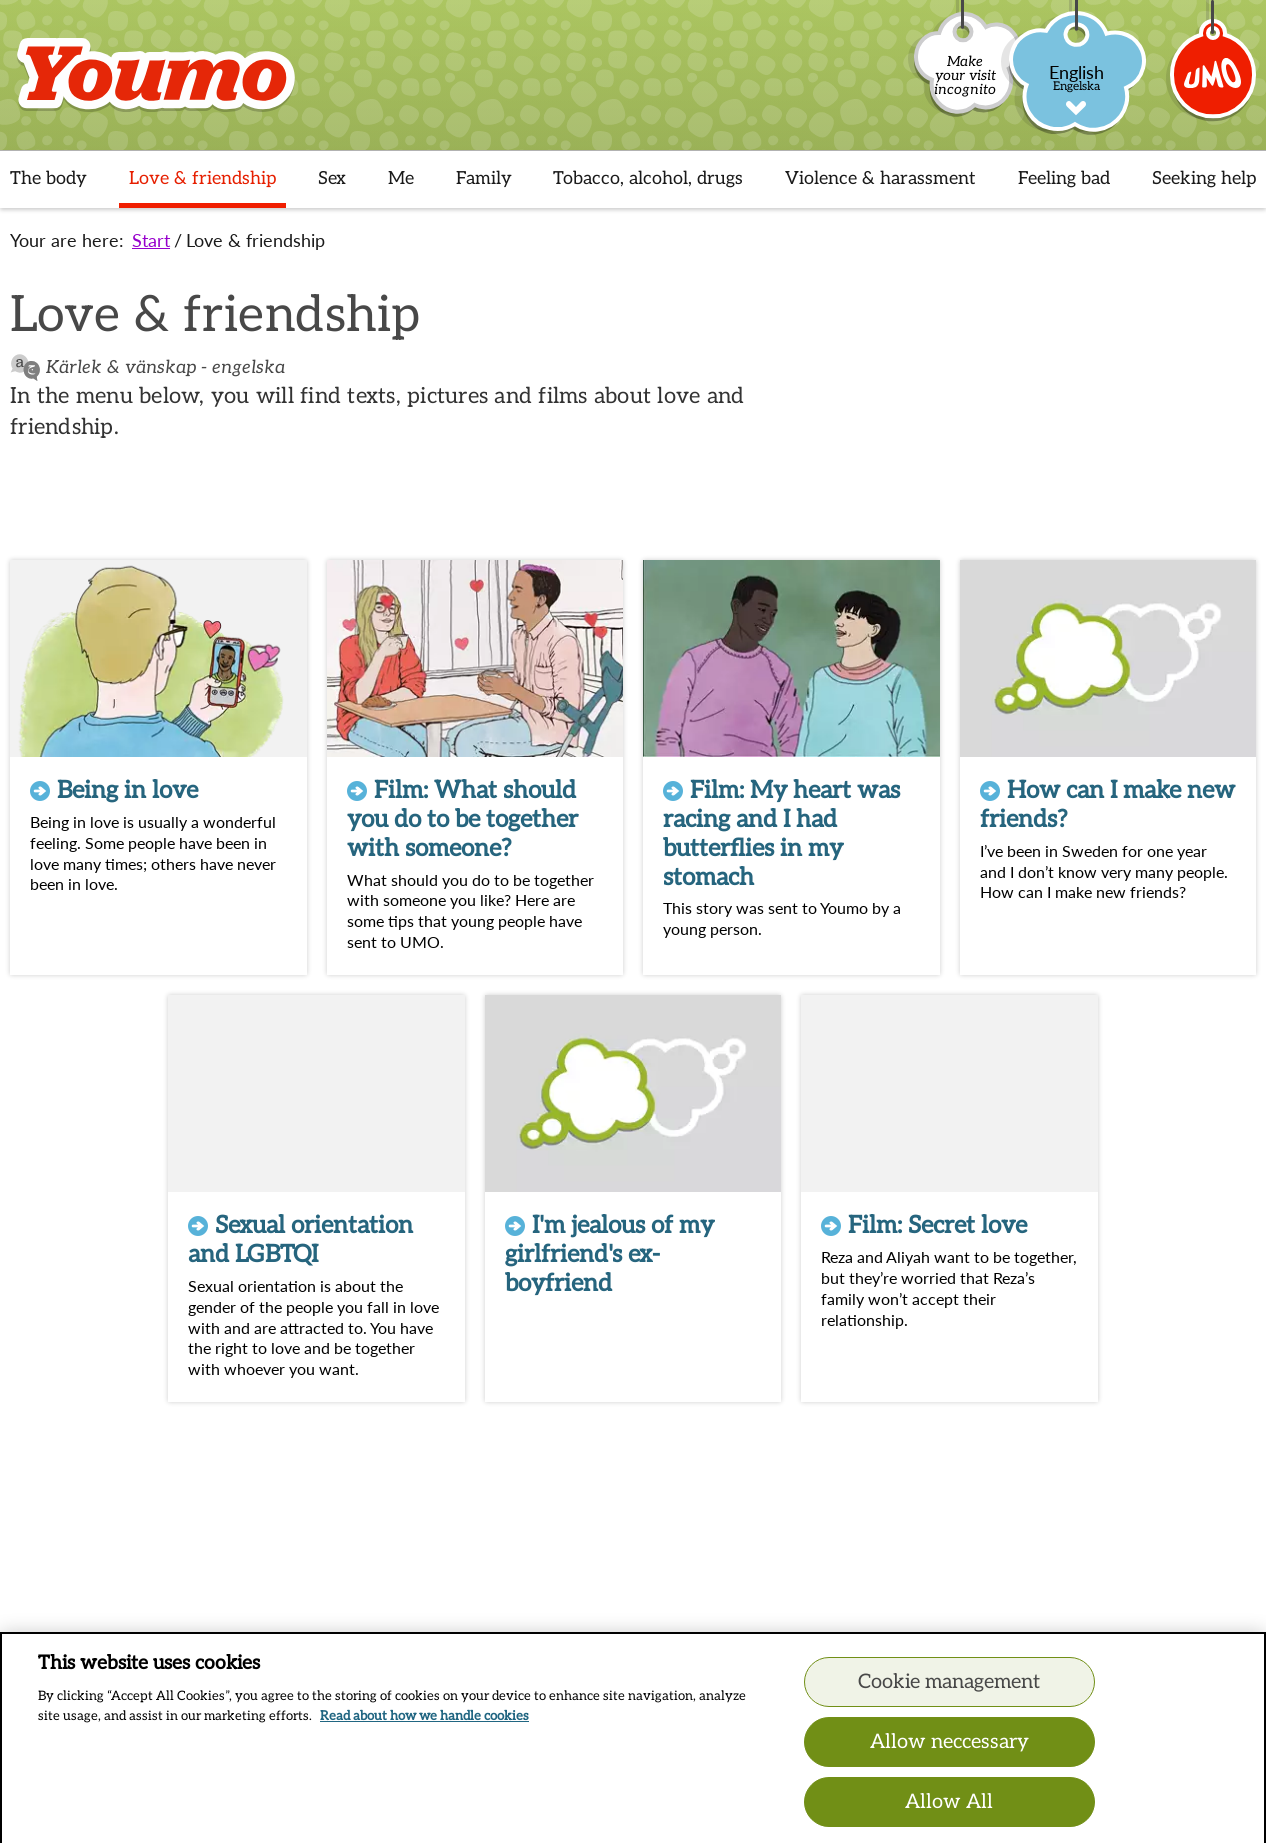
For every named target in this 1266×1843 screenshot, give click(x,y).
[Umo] (1214, 83)
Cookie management (949, 1692)
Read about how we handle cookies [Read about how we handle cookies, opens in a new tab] (424, 1726)
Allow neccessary (949, 1752)
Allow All (949, 1812)
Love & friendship (255, 240)
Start (151, 240)
